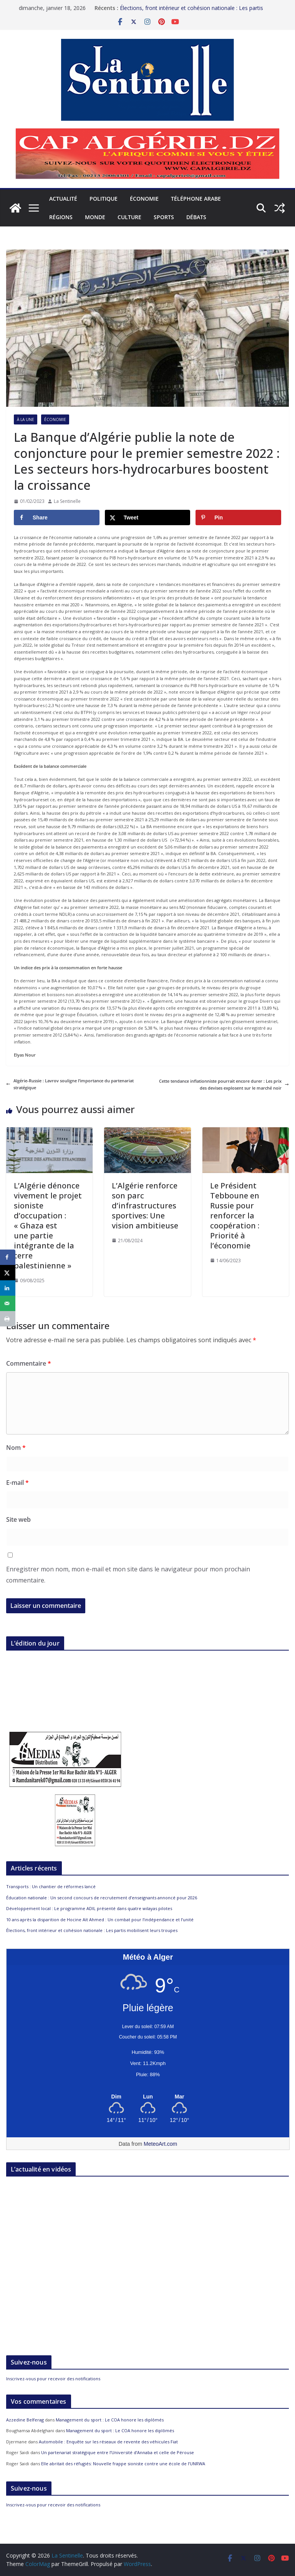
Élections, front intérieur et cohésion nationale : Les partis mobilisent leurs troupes (91, 1930)
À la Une (25, 419)
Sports (164, 217)
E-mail (17, 1482)
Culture (129, 217)
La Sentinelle (67, 501)
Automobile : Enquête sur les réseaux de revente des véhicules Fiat (108, 2442)
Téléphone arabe (196, 198)
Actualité (63, 198)
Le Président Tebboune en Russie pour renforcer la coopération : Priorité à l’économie (234, 1215)
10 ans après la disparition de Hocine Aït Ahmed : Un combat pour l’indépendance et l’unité (100, 1919)
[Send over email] (7, 1303)
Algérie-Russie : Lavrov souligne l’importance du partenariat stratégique (70, 1084)
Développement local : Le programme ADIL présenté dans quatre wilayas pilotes (89, 1908)
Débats (196, 217)
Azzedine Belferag (25, 2420)
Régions (61, 217)
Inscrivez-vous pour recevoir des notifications (53, 2378)
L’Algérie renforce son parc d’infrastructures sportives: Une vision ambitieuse (145, 1205)
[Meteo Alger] (148, 2097)
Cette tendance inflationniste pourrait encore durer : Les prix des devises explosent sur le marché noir (224, 1084)
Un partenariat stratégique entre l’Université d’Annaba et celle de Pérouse (117, 2452)
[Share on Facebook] (56, 517)
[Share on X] (148, 517)
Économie (144, 198)
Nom (16, 1447)
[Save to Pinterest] (238, 517)
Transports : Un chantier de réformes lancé (51, 1886)
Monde (95, 217)
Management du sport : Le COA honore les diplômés (110, 2420)
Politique (103, 198)
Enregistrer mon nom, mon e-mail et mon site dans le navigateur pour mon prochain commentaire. (128, 1574)
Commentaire (28, 1363)
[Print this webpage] (7, 1318)
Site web (18, 1519)
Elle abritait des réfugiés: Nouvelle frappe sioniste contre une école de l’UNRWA (123, 2463)
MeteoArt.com (160, 2144)
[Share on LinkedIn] (7, 1288)
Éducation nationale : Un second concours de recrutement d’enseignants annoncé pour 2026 (101, 1897)
